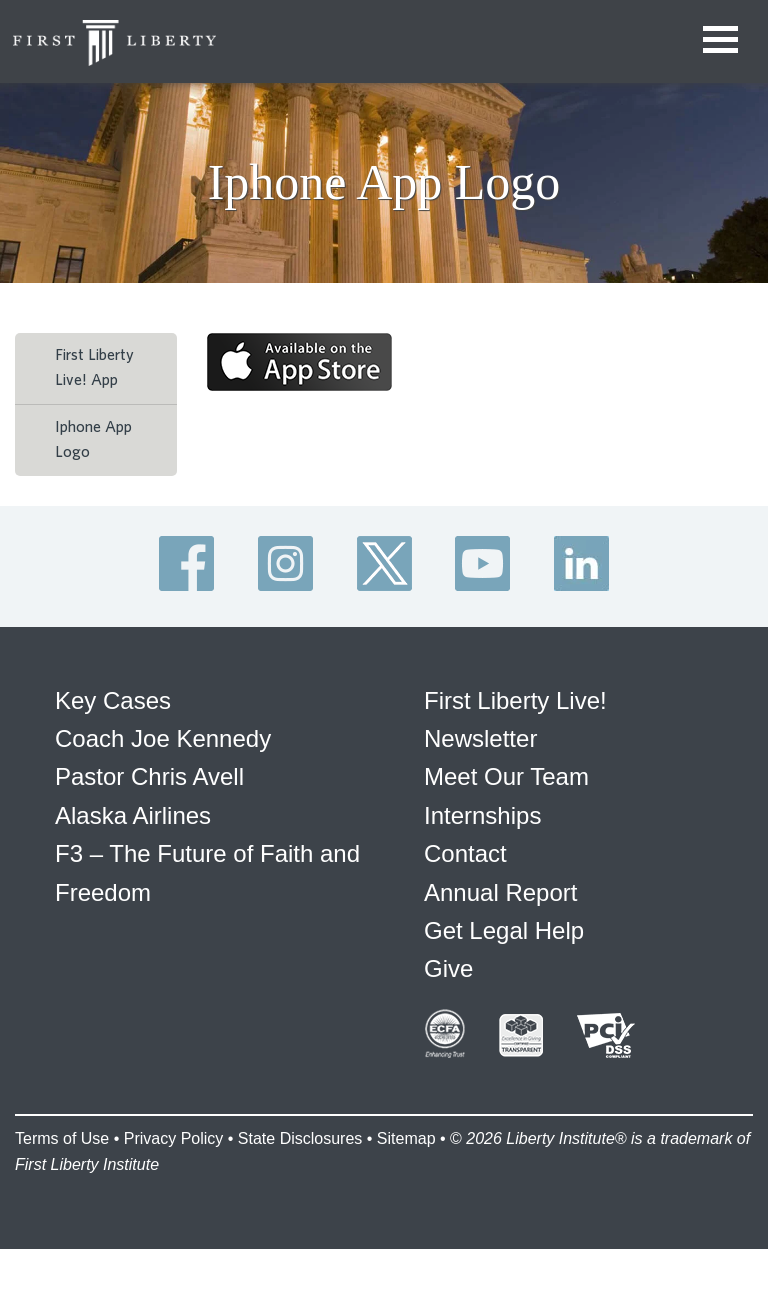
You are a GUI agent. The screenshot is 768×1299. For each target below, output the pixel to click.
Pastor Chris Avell (149, 776)
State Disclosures (300, 1138)
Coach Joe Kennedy (163, 738)
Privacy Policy (174, 1138)
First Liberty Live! (515, 700)
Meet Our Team (506, 776)
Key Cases (113, 700)
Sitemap (406, 1138)
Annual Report (500, 892)
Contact (465, 853)
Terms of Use (62, 1138)
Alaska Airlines (133, 815)
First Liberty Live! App (94, 368)
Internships (482, 815)
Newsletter (480, 738)
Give (448, 968)
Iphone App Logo (93, 440)
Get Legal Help (504, 930)
